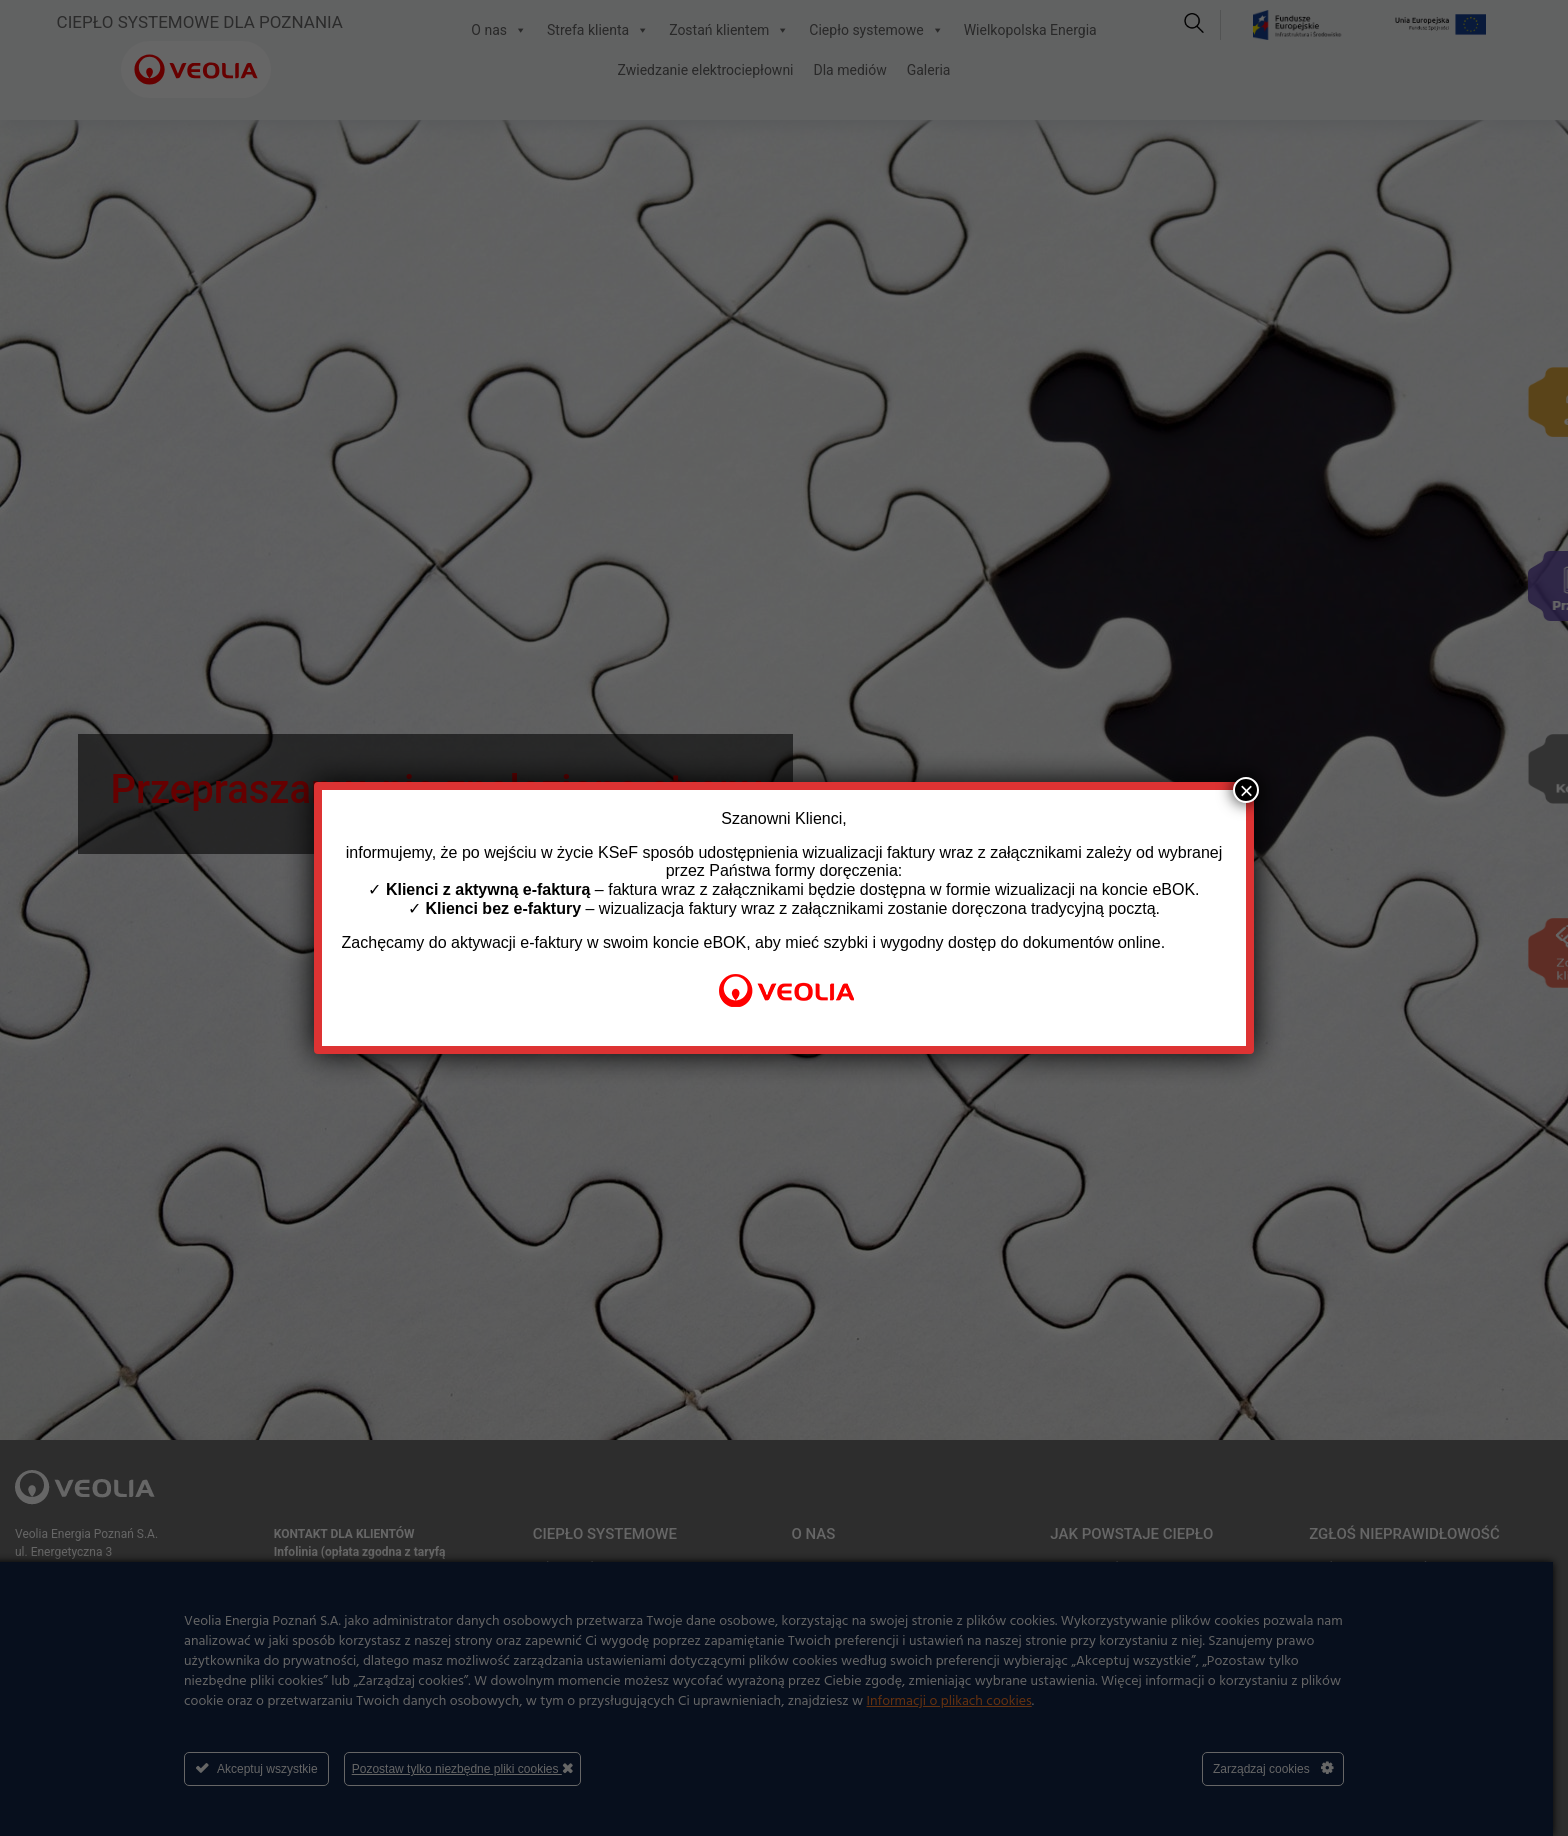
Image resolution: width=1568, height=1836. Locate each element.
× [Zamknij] (1246, 790)
